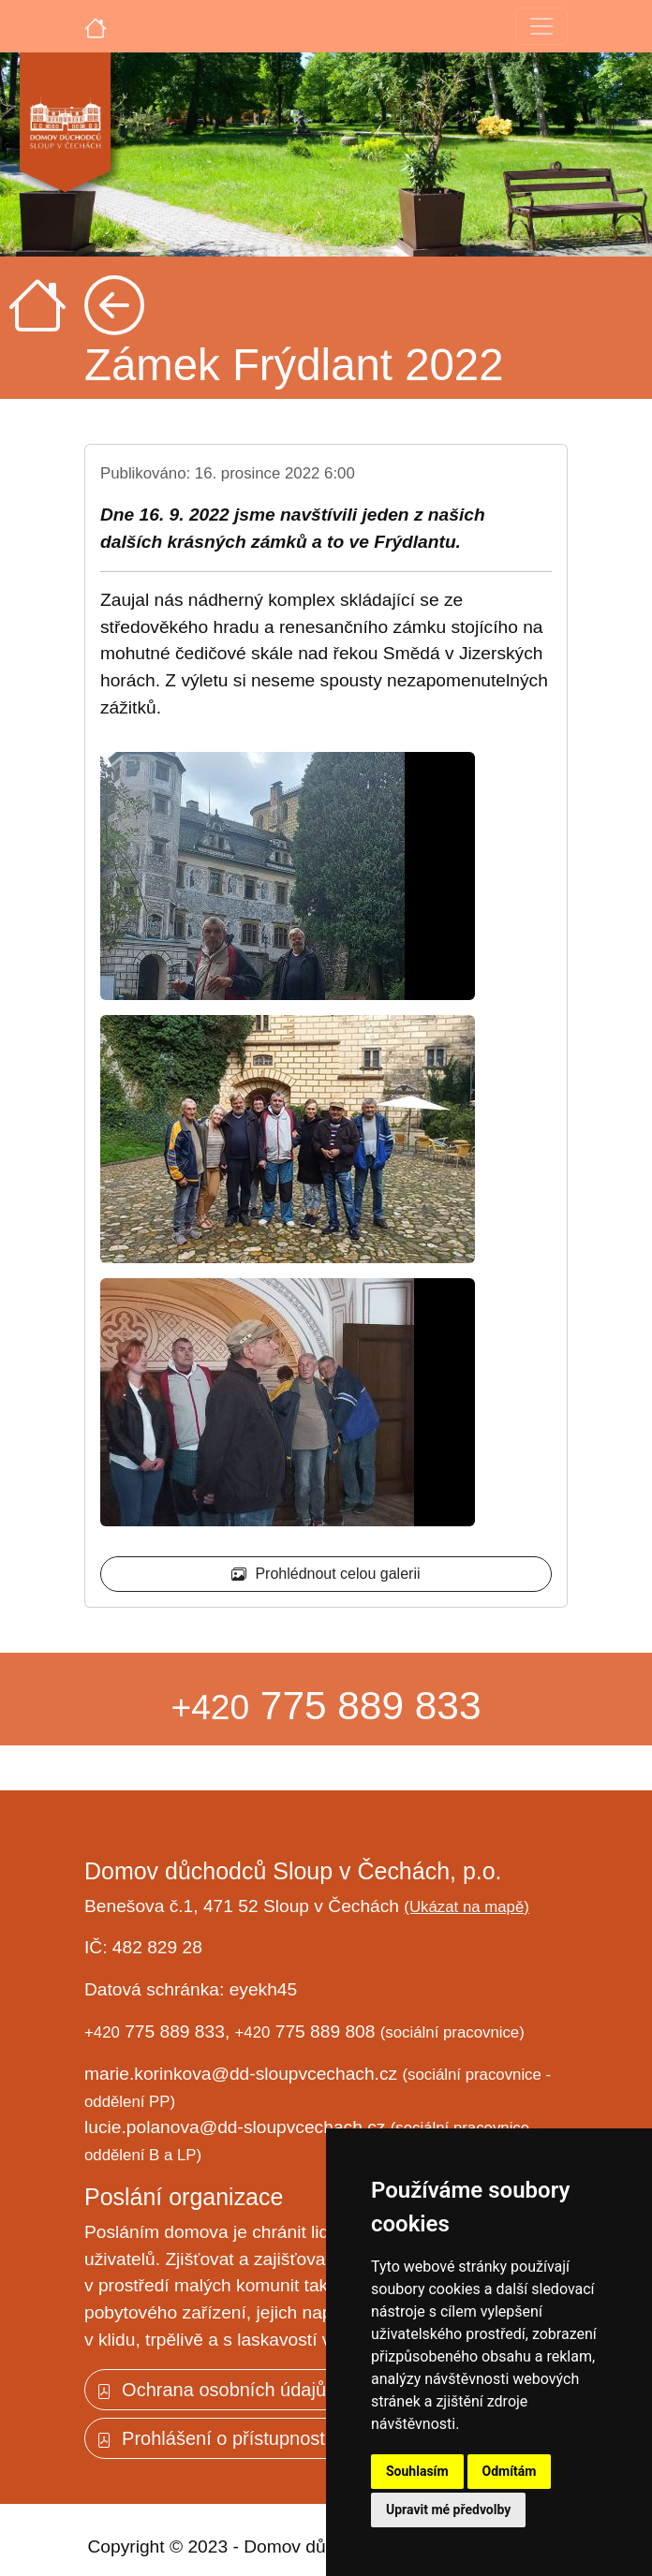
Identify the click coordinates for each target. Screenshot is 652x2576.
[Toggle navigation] (541, 26)
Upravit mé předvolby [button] (448, 2509)
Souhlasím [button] (417, 2471)
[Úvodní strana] (95, 26)
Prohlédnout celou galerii (325, 1574)
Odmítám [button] (509, 2471)
